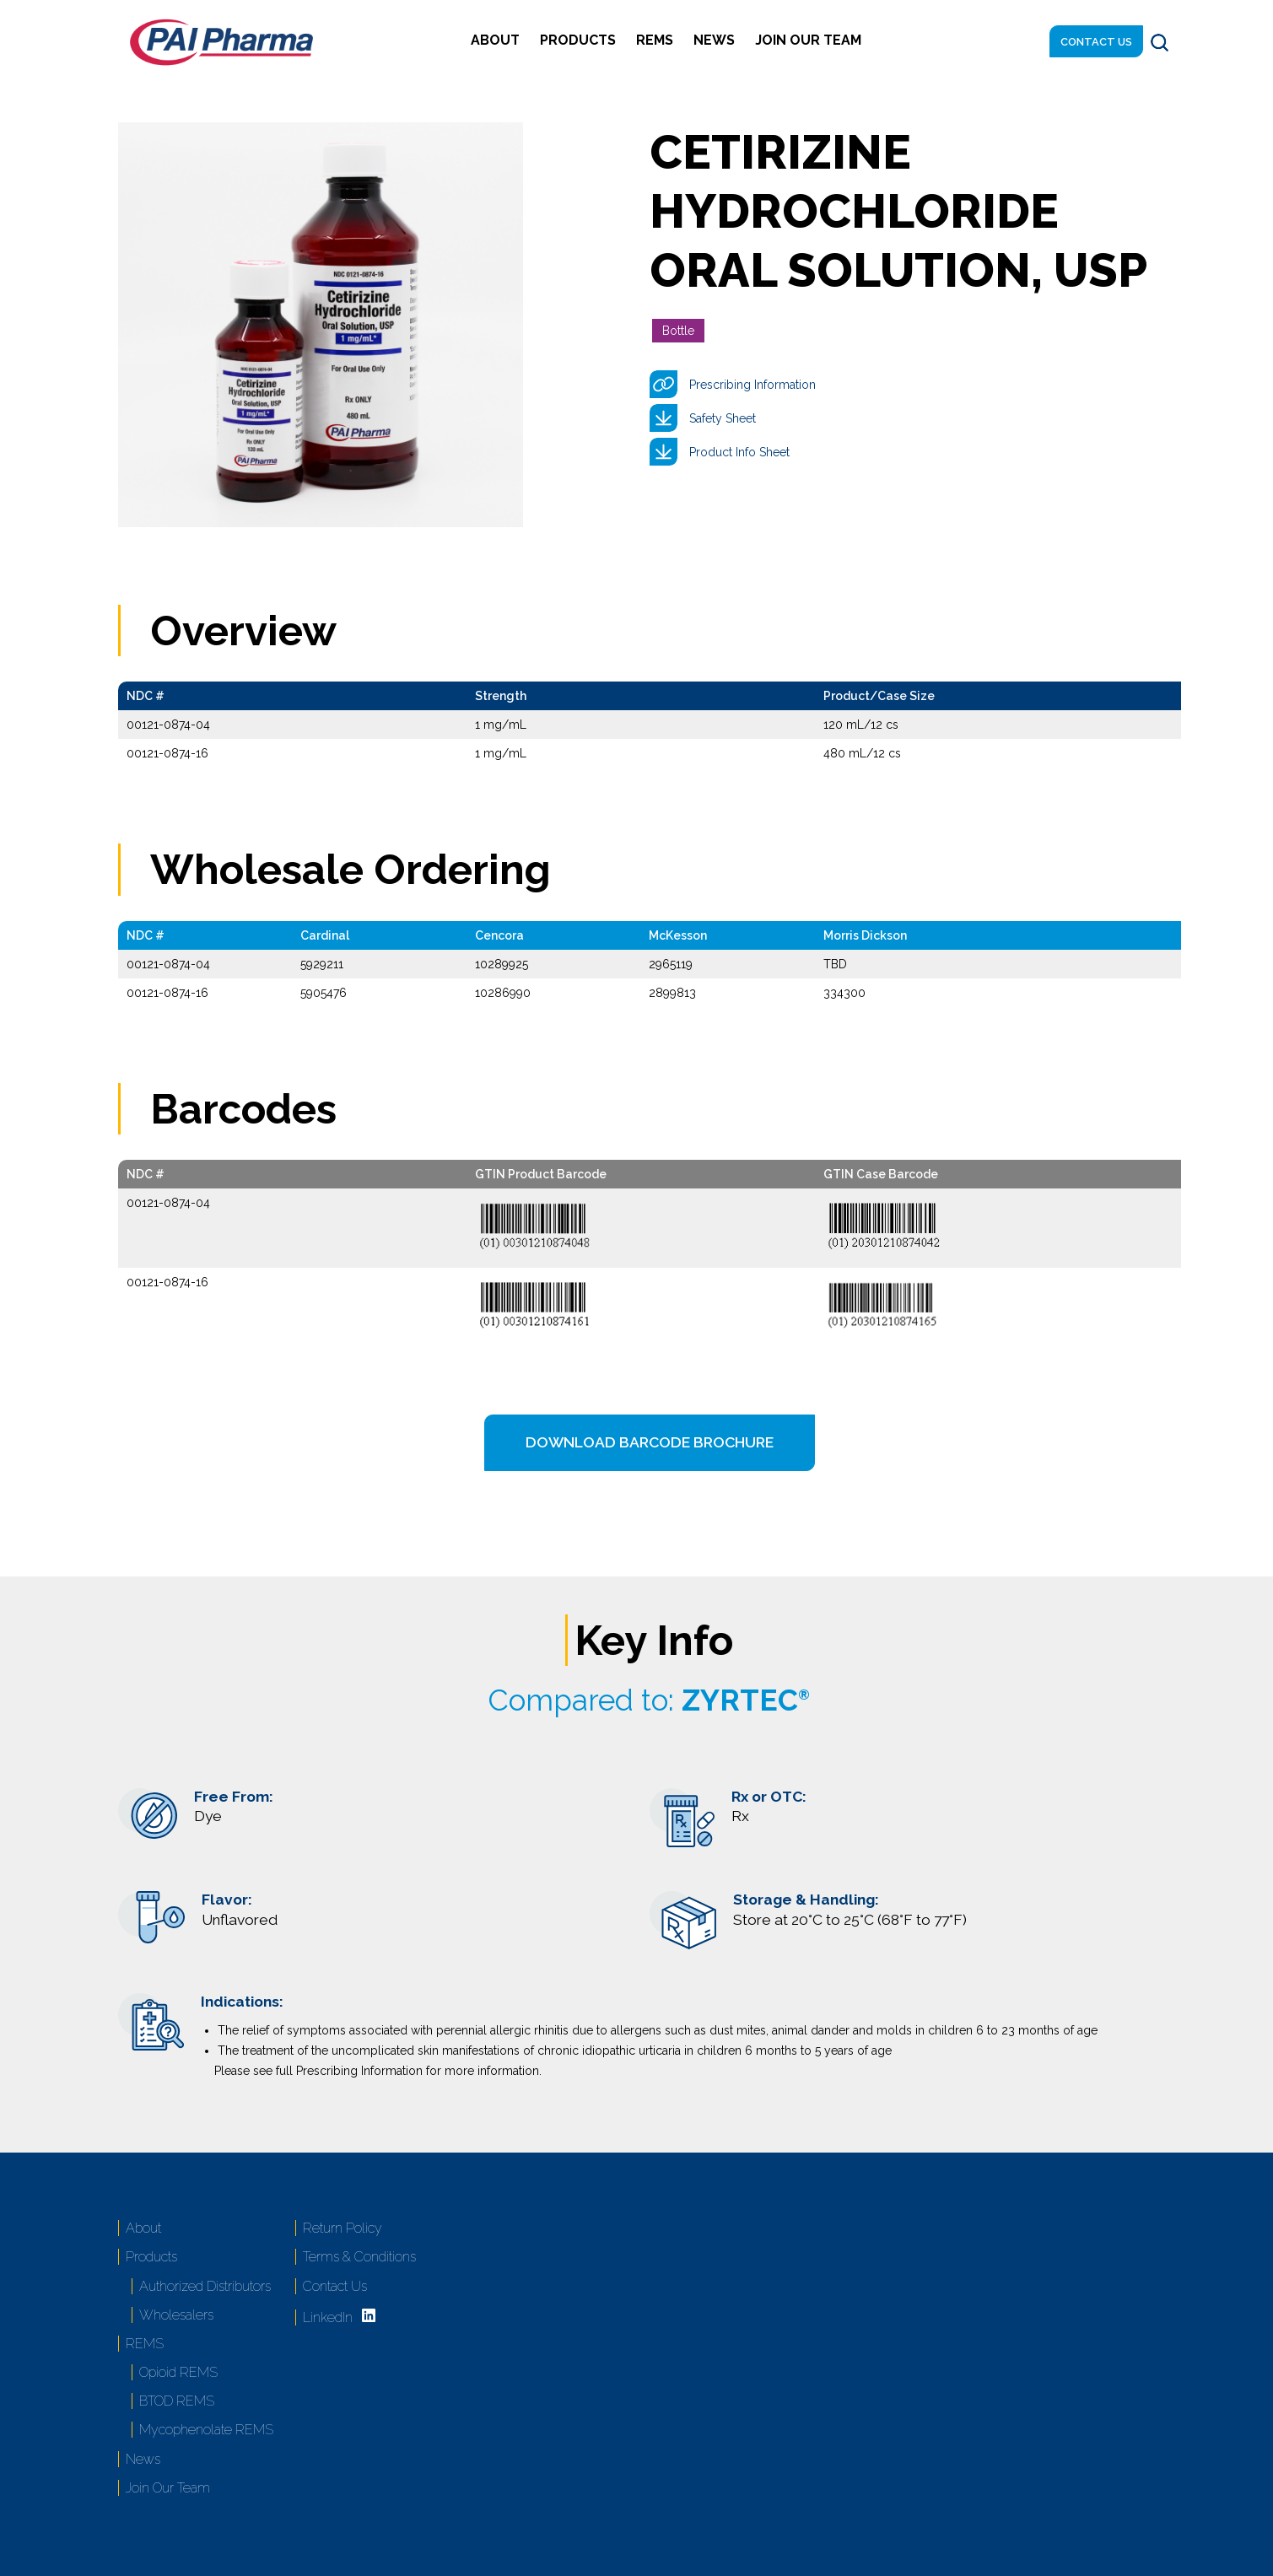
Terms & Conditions (359, 2257)
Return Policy (342, 2228)
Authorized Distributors (205, 2286)
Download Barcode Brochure (650, 1442)
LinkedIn (328, 2317)
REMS (654, 40)
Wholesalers (176, 2315)
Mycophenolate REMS (206, 2430)
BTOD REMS (176, 2401)
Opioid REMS (178, 2372)
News (714, 40)
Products (578, 40)
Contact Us (1096, 41)
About (495, 40)
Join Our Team (808, 40)
